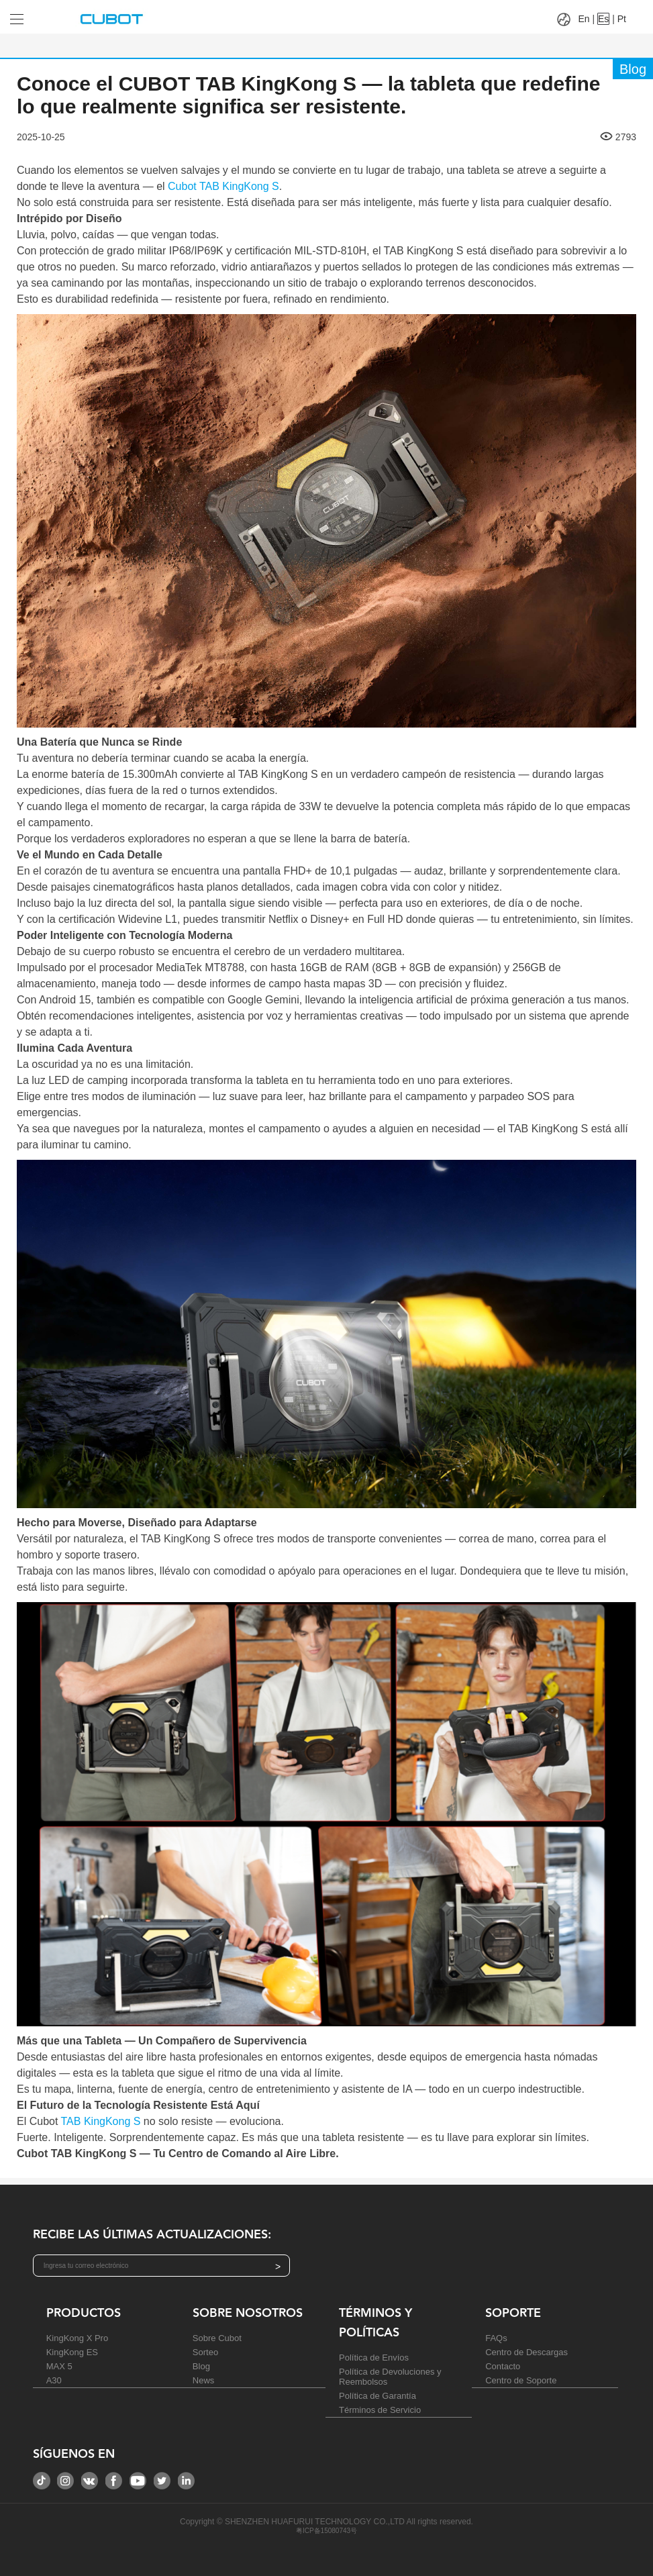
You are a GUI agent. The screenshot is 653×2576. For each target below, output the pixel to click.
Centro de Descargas (526, 2352)
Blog (201, 2366)
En (583, 18)
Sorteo (205, 2352)
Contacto (502, 2366)
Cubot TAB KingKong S (223, 186)
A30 (54, 2380)
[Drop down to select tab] (32, 14)
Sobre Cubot (217, 2338)
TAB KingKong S (101, 2121)
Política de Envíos (374, 2357)
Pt (621, 18)
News (204, 2380)
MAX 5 (59, 2366)
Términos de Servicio (380, 2410)
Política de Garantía (377, 2396)
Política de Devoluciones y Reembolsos (390, 2377)
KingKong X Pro (77, 2338)
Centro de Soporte (520, 2380)
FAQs (496, 2338)
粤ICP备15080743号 (326, 2530)
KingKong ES (72, 2352)
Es (603, 18)
